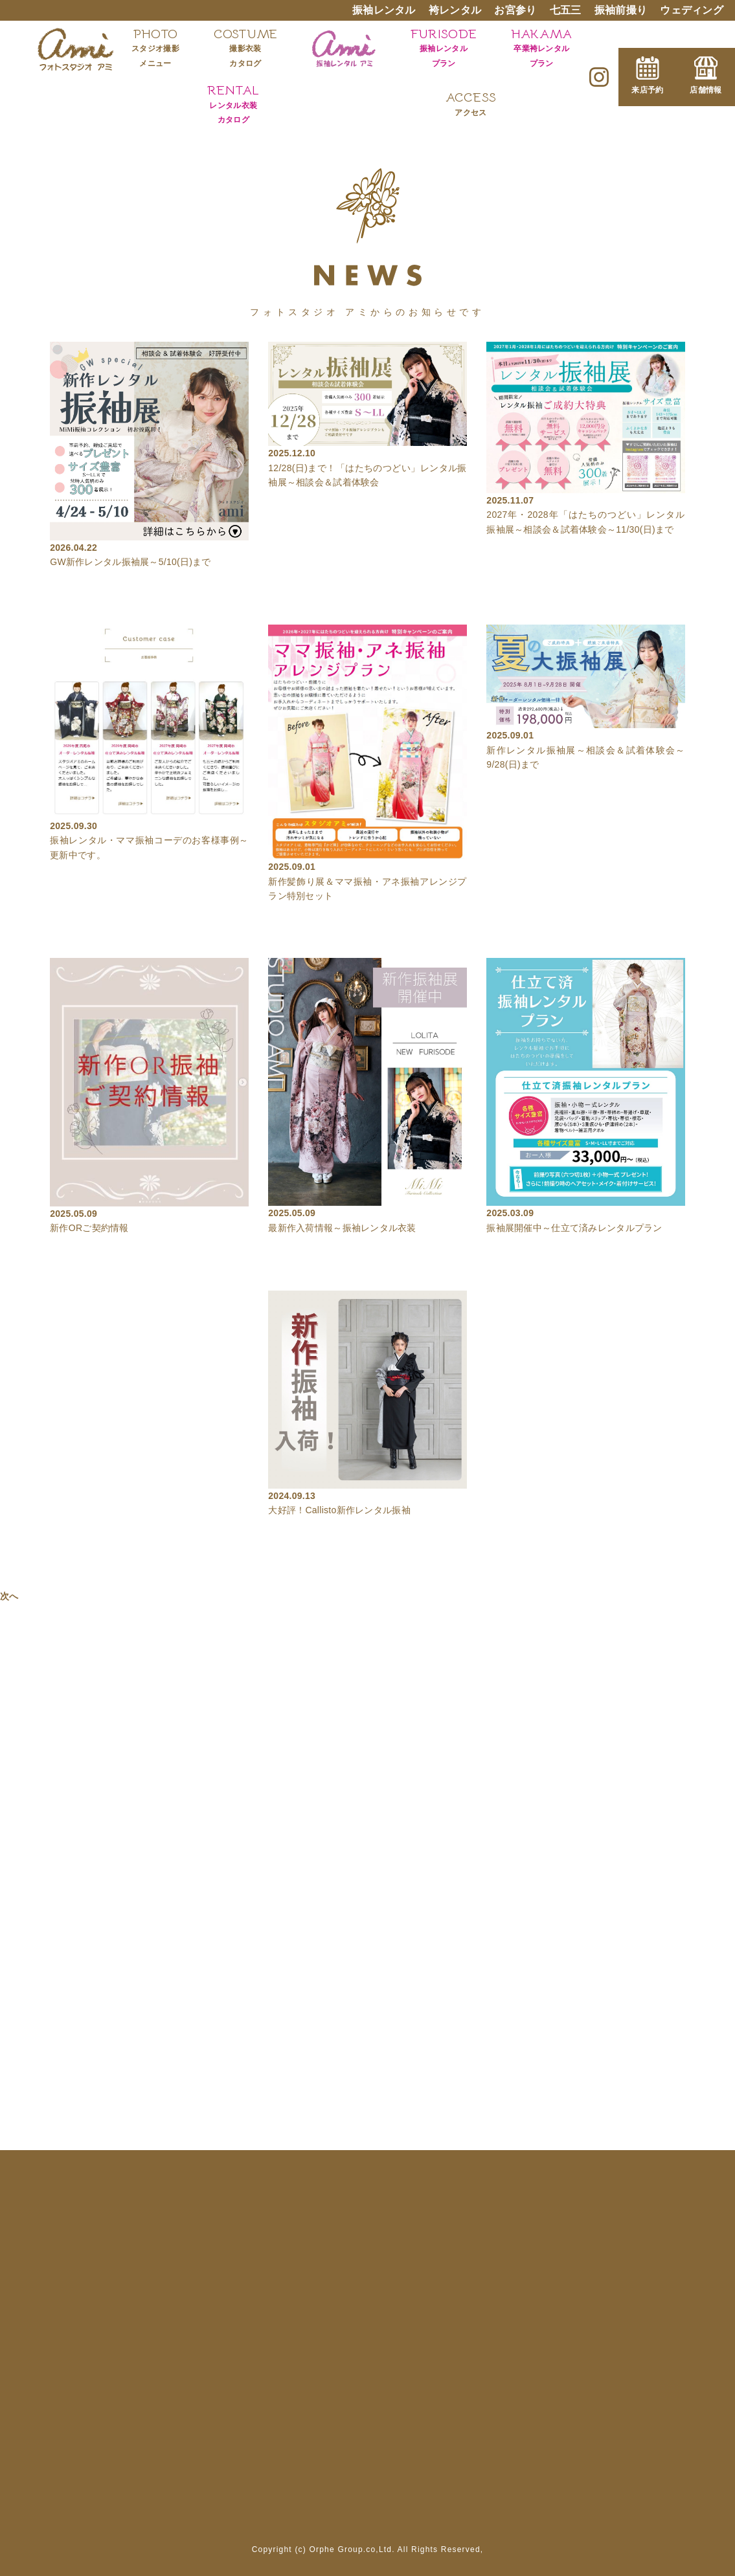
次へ (9, 1596)
